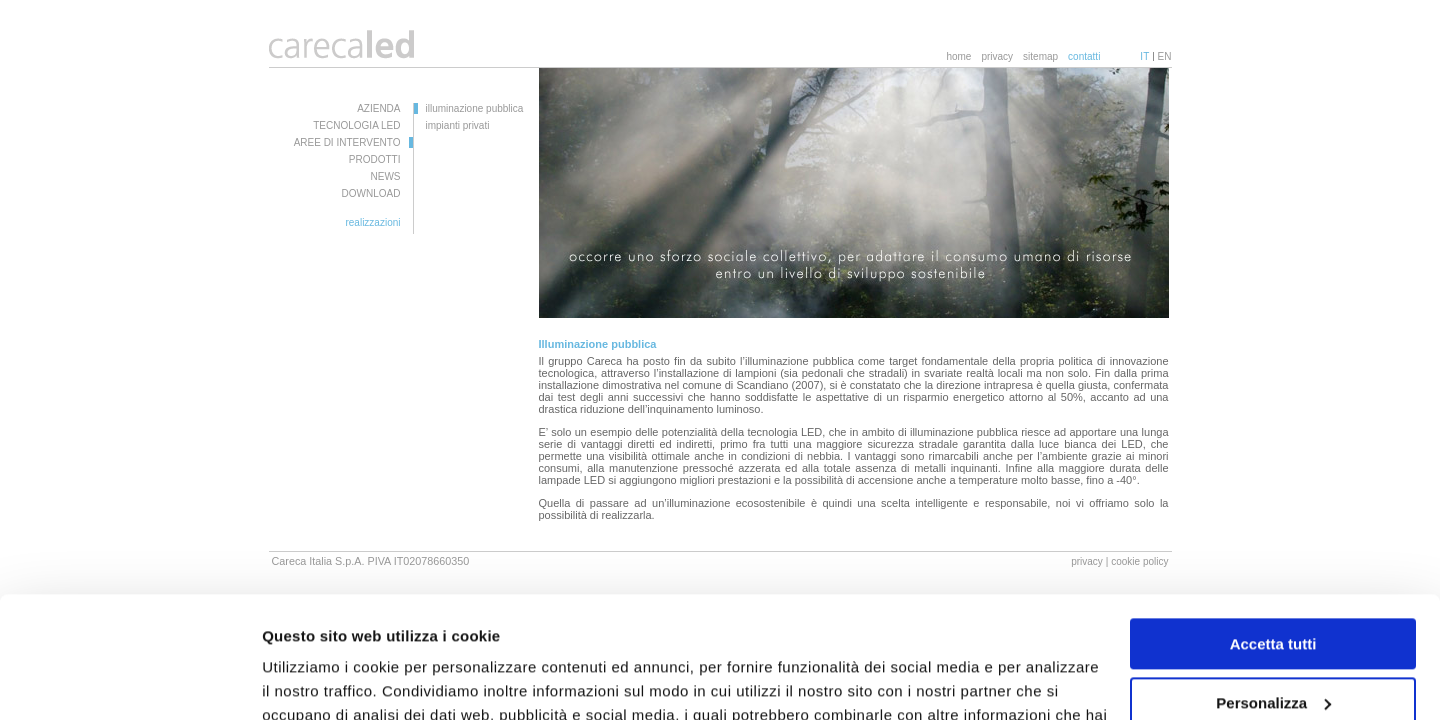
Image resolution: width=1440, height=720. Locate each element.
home (958, 56)
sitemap (1040, 56)
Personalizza (1273, 588)
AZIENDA (378, 108)
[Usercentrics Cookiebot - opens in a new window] (129, 681)
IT (1144, 56)
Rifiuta (1273, 647)
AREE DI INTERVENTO (347, 142)
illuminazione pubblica (475, 108)
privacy (997, 56)
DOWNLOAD (371, 193)
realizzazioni (372, 222)
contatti (1084, 56)
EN (1165, 56)
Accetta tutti (1273, 530)
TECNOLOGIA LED (356, 125)
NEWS (386, 176)
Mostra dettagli (316, 680)
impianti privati (458, 125)
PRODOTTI (375, 159)
